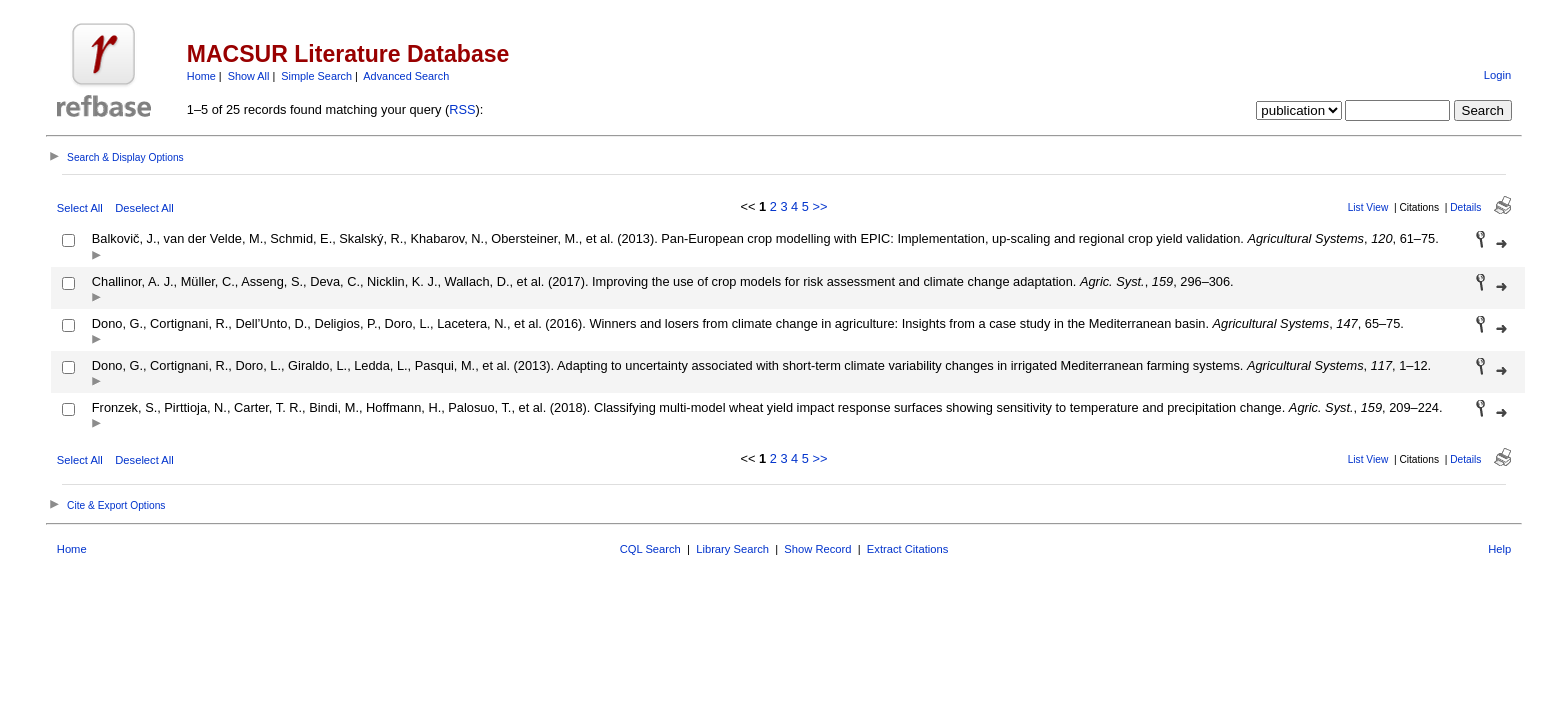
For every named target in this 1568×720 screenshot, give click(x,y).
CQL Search (650, 549)
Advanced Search (406, 76)
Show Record (817, 549)
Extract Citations (907, 549)
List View (1368, 207)
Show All (249, 76)
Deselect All (144, 208)
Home (201, 76)
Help (1499, 549)
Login (1497, 75)
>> (819, 206)
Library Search (732, 549)
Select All (80, 208)
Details (1465, 207)
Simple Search (316, 76)
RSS (462, 109)
